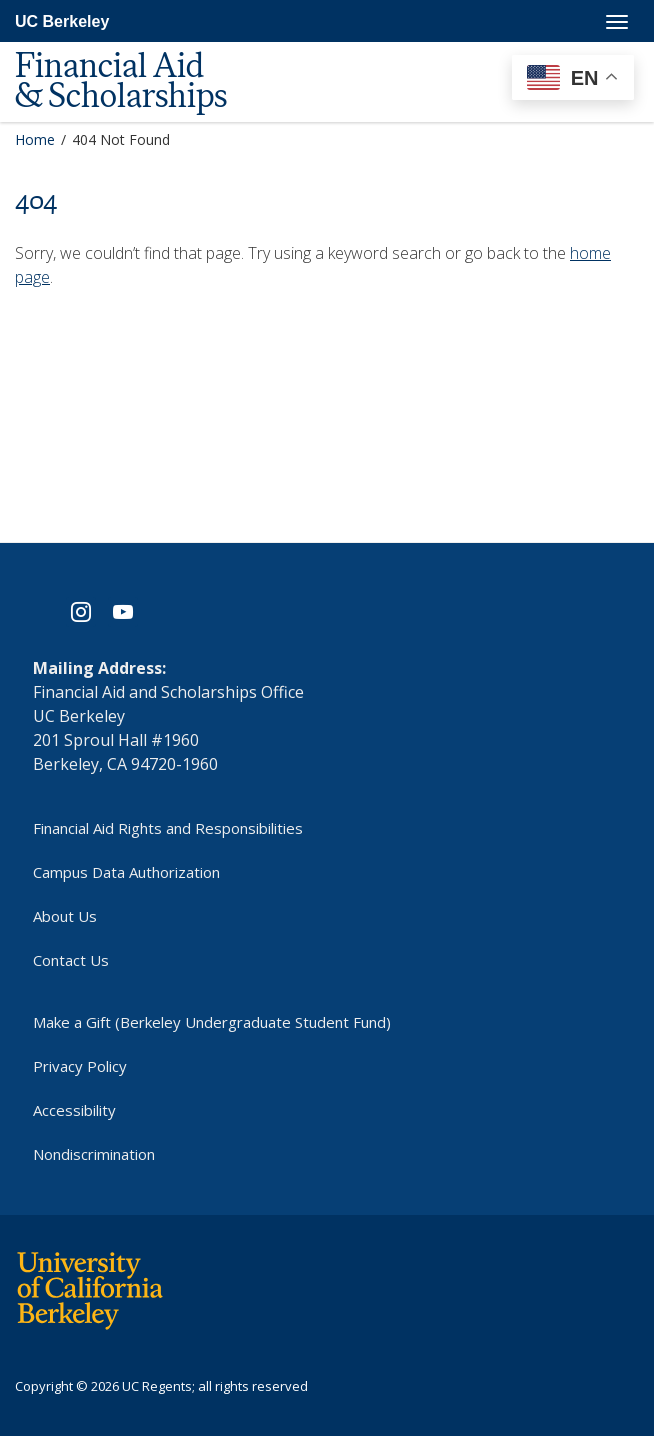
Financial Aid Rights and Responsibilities (168, 828)
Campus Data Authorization (126, 872)
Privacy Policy (80, 1066)
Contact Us (71, 960)
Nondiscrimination (94, 1154)
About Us (65, 916)
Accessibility (74, 1110)
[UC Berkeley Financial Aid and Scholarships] (140, 51)
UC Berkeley (62, 21)
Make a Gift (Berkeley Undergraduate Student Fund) (212, 1022)
